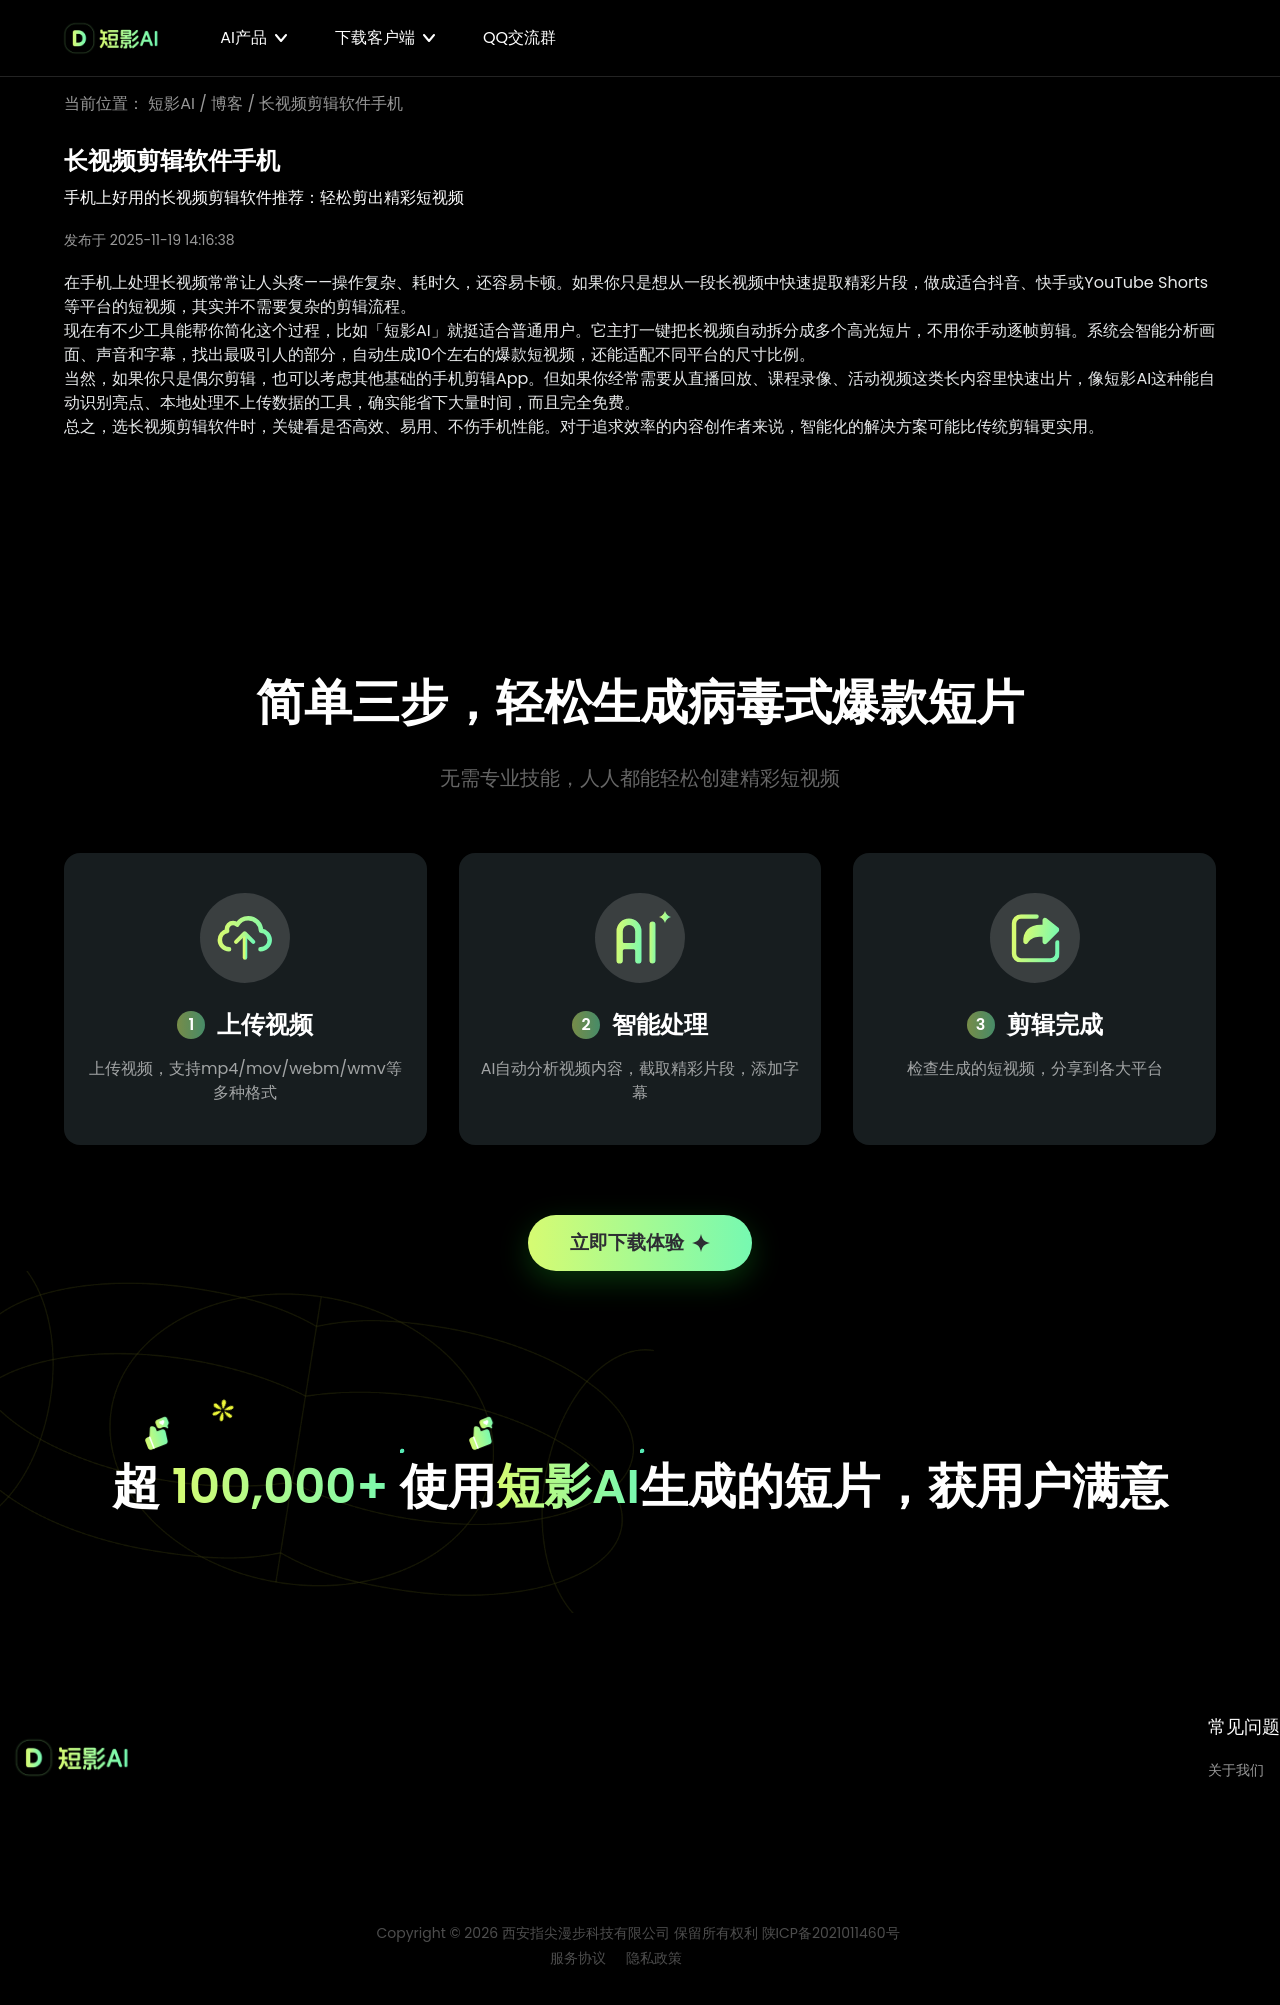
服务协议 (578, 1966)
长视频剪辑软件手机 (331, 103)
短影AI (171, 103)
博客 (227, 103)
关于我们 (1236, 1778)
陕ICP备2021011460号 (831, 1941)
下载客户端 (375, 37)
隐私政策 (654, 1966)
